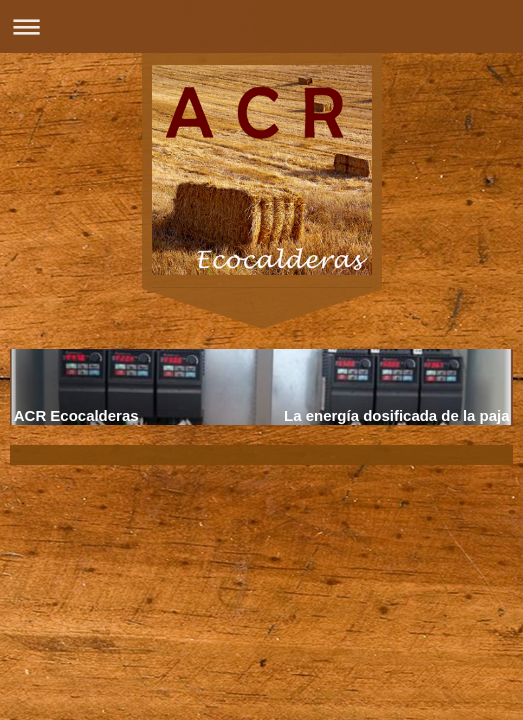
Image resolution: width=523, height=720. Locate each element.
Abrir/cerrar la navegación (261, 26)
